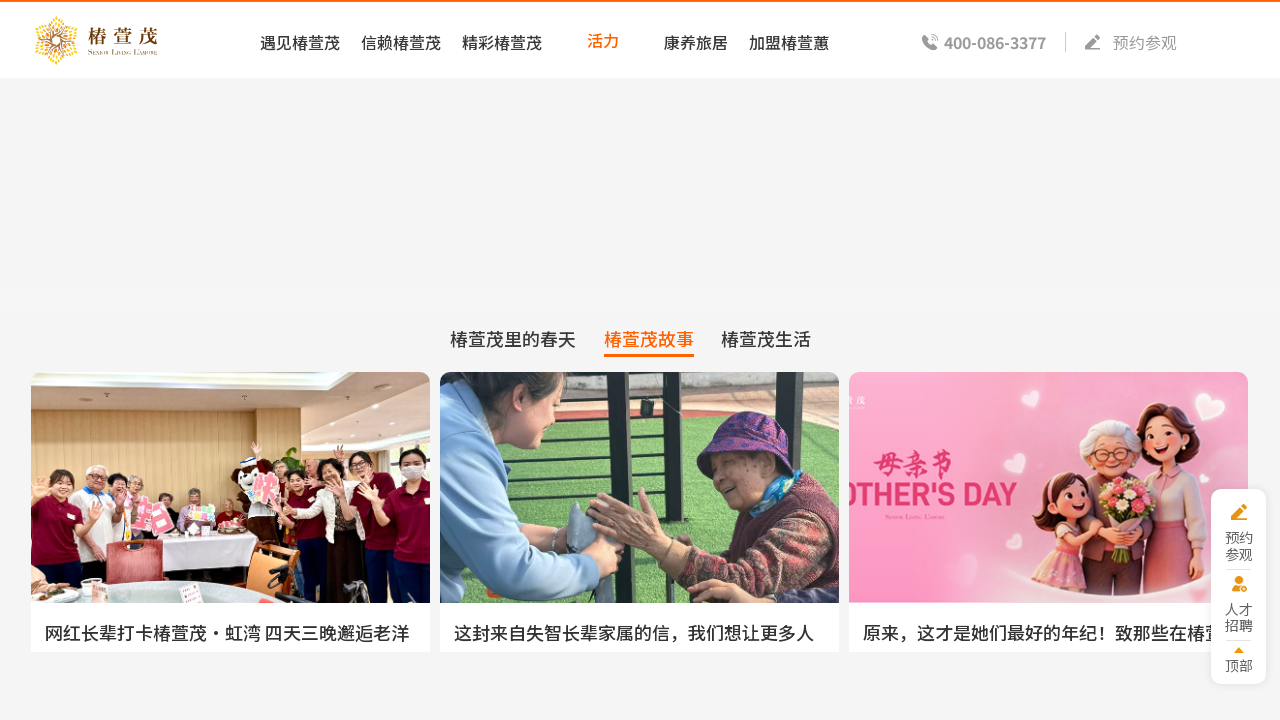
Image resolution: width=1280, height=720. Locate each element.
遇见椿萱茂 (291, 40)
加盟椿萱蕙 (790, 40)
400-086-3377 (987, 40)
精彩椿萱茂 (497, 40)
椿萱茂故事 (648, 346)
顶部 (1237, 664)
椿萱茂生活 (768, 346)
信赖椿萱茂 (394, 40)
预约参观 (1139, 40)
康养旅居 (695, 40)
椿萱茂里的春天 (510, 346)
